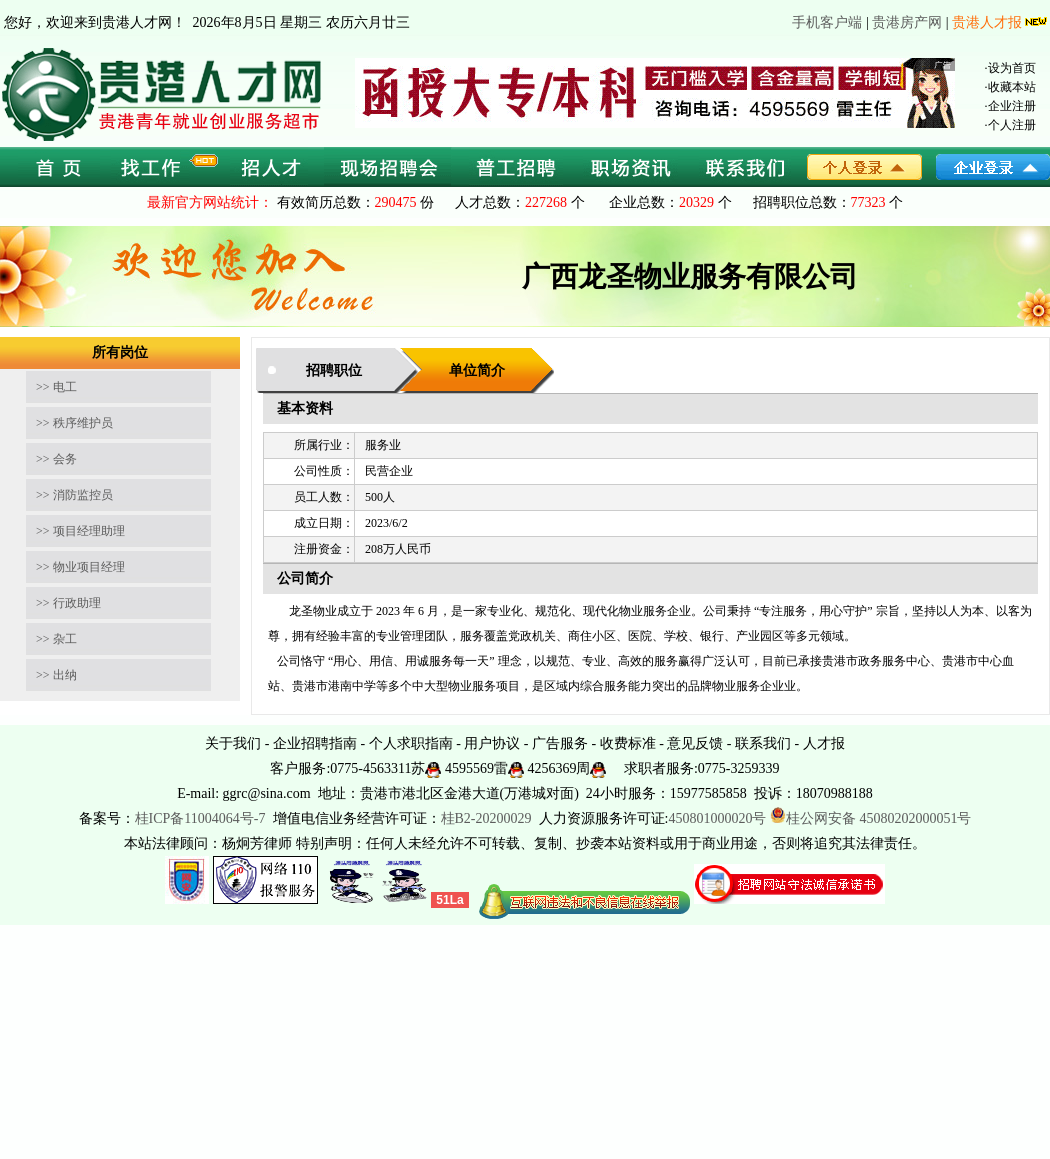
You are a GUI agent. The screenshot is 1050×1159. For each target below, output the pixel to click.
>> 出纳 (56, 675)
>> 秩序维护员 (74, 423)
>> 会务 (56, 459)
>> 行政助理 (68, 603)
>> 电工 (56, 387)
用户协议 (492, 743)
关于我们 (233, 743)
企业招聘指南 (315, 743)
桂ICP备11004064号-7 (200, 818)
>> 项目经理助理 (80, 531)
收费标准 (628, 743)
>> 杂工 (56, 639)
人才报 (824, 743)
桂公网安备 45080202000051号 (871, 818)
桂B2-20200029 (488, 818)
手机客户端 (827, 22)
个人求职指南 (411, 743)
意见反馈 (695, 743)
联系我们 (763, 743)
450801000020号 (717, 818)
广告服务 (560, 743)
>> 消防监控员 (74, 495)
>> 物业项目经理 (80, 567)
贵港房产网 (907, 22)
